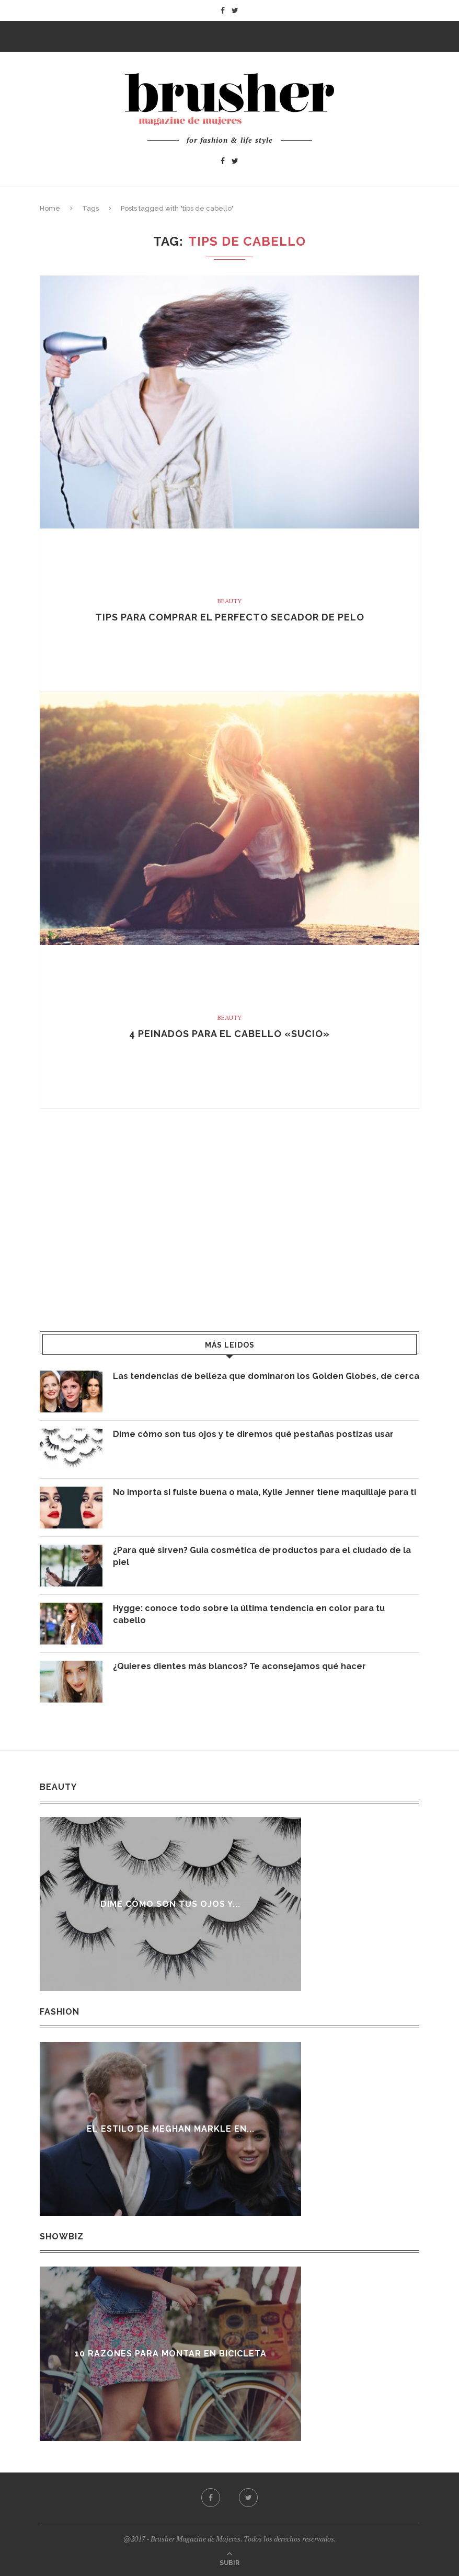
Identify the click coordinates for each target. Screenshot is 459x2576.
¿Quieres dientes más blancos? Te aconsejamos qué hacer (239, 1666)
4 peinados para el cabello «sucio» (229, 1033)
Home (50, 208)
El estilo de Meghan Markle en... (174, 2129)
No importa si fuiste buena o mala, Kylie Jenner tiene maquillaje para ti (264, 1492)
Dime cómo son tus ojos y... (172, 1903)
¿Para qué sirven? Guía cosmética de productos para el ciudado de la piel (262, 1556)
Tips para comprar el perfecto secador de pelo (229, 617)
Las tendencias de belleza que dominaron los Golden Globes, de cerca (266, 1376)
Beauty (229, 601)
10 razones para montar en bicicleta (174, 2354)
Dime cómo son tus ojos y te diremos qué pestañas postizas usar (253, 1434)
